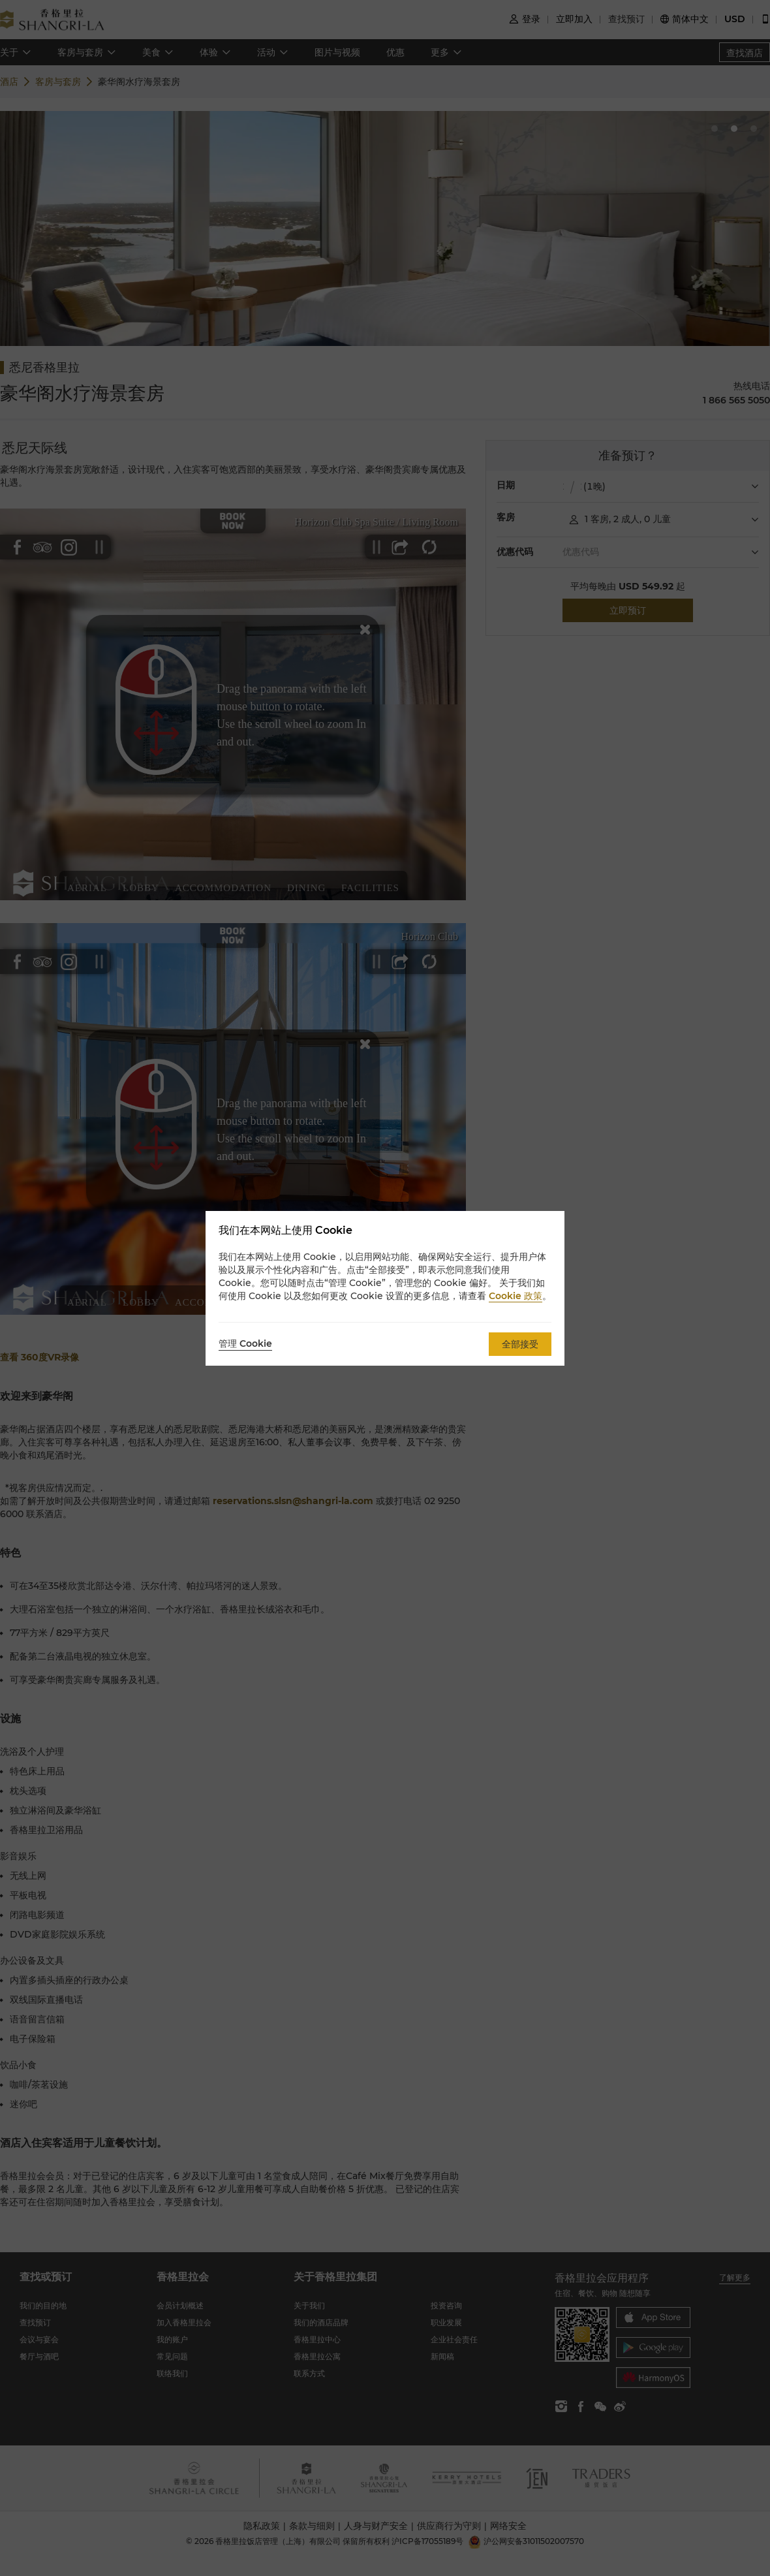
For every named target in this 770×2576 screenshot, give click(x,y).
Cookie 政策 (515, 1296)
